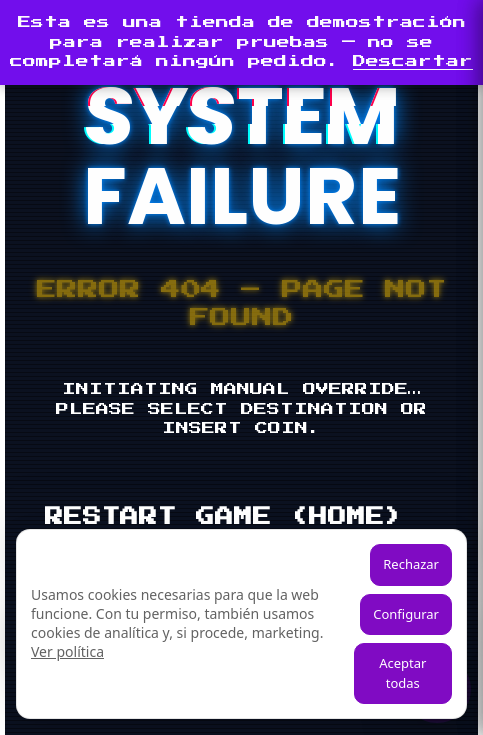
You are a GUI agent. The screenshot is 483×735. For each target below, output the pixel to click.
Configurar (406, 614)
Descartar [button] (413, 61)
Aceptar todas (402, 673)
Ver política (67, 651)
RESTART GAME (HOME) (224, 517)
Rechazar (411, 564)
